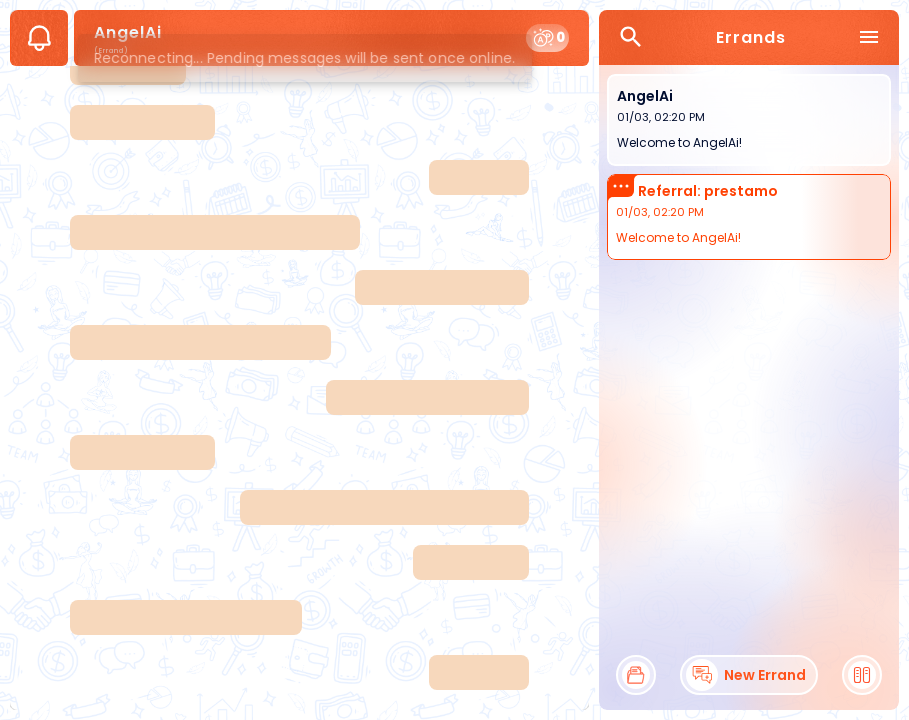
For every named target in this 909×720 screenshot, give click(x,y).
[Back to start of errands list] (749, 260)
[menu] (869, 37)
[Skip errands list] (749, 65)
